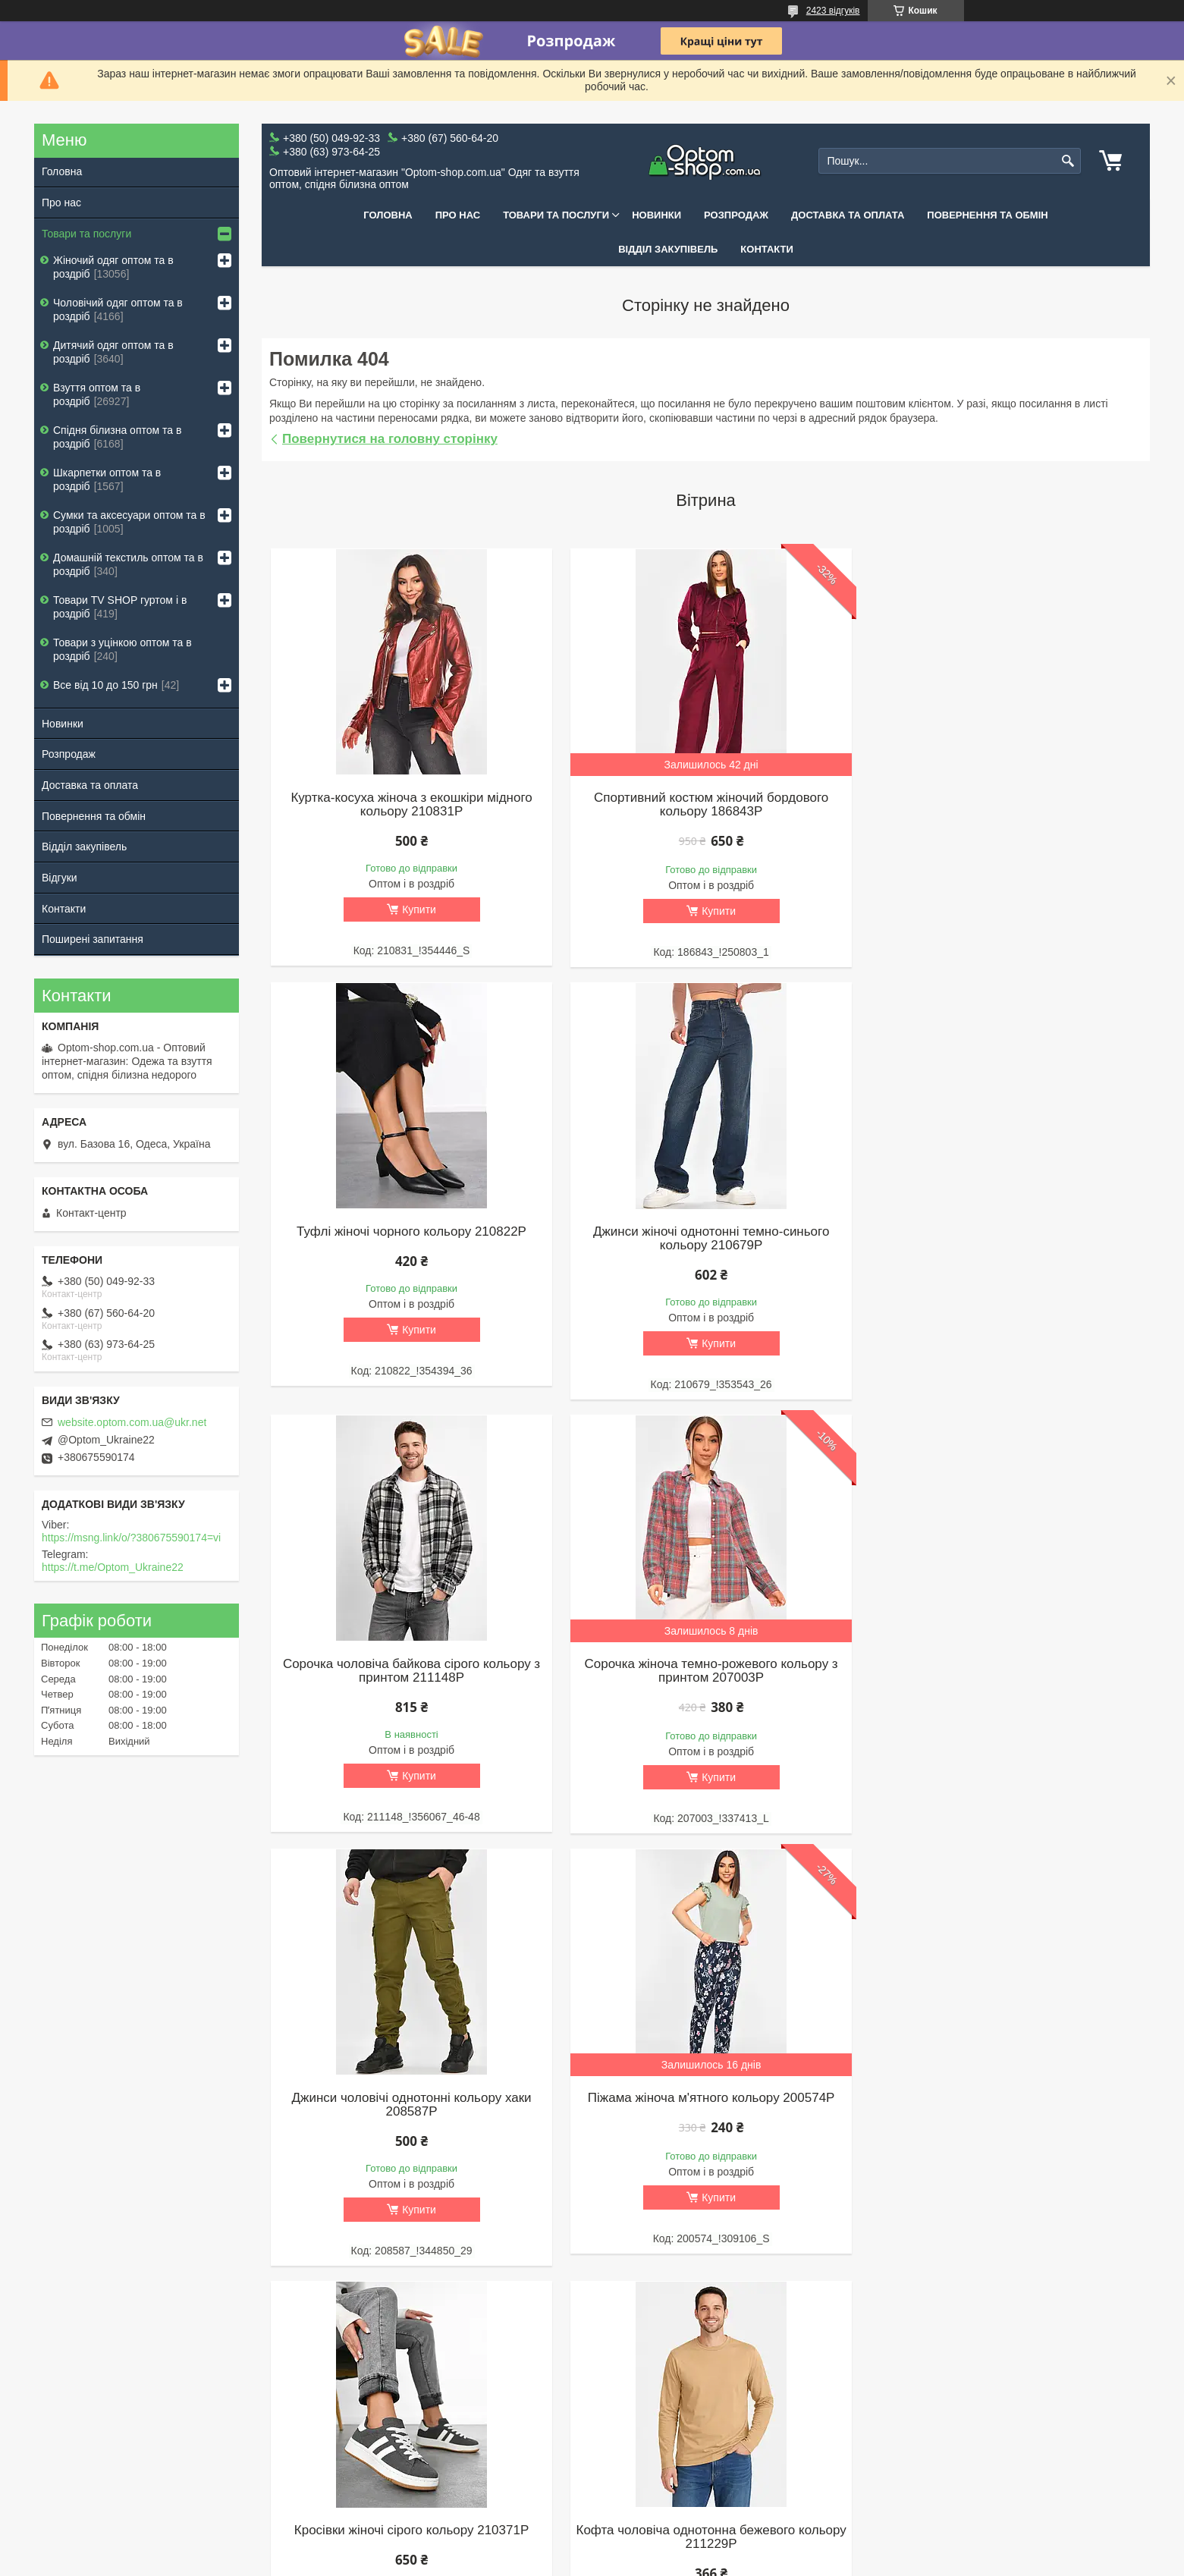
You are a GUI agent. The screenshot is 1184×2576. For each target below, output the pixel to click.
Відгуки (59, 878)
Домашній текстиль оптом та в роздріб (128, 564)
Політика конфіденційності (858, 2561)
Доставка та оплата (847, 215)
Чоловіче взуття (638, 2393)
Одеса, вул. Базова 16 (879, 2472)
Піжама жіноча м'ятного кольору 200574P (706, 1666)
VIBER (840, 2373)
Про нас (457, 215)
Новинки (656, 215)
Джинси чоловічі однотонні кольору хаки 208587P (409, 1672)
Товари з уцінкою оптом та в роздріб (122, 649)
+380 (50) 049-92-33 (873, 2413)
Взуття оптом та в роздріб (96, 394)
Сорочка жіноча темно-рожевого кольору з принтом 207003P (1002, 1238)
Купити (417, 909)
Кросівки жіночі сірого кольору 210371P (1001, 1666)
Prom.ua (662, 2534)
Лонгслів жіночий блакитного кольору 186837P (706, 2105)
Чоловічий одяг (411, 2393)
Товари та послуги (556, 215)
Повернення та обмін (987, 215)
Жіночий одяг (406, 2373)
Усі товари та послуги (700, 2297)
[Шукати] (1067, 161)
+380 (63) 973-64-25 (873, 2452)
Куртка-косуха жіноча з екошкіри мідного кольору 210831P (409, 804)
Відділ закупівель (668, 249)
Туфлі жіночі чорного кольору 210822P (1001, 798)
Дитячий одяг (406, 2413)
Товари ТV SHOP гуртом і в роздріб (120, 607)
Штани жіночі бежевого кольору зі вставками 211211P (1001, 2105)
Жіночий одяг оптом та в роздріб (113, 267)
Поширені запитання (92, 939)
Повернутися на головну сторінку (390, 439)
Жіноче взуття (633, 2373)
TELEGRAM (853, 2393)
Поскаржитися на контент (741, 2561)
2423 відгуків (833, 10)
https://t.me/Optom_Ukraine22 (113, 1567)
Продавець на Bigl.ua (591, 2548)
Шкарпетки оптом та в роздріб (107, 479)
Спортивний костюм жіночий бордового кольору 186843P (706, 804)
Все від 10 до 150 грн (105, 685)
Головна (387, 215)
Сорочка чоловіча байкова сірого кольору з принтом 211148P (705, 1238)
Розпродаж (736, 215)
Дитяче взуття (633, 2413)
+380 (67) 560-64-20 (873, 2433)
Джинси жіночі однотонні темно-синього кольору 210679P (409, 1238)
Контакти (766, 249)
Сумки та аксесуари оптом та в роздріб (129, 522)
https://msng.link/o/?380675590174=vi (131, 1537)
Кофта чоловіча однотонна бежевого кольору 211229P (410, 2105)
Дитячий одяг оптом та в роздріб (113, 352)
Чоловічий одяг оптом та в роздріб (118, 309)
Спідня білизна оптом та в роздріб (117, 437)
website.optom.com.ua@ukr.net (132, 1422)
